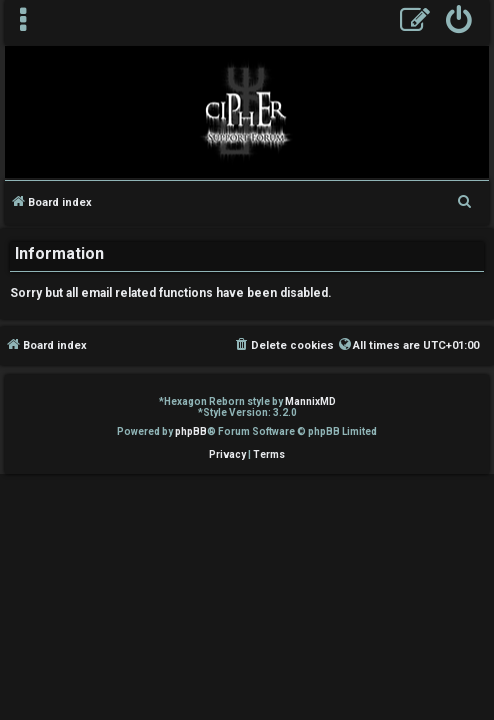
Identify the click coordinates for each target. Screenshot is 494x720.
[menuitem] (459, 22)
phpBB (191, 431)
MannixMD (310, 401)
